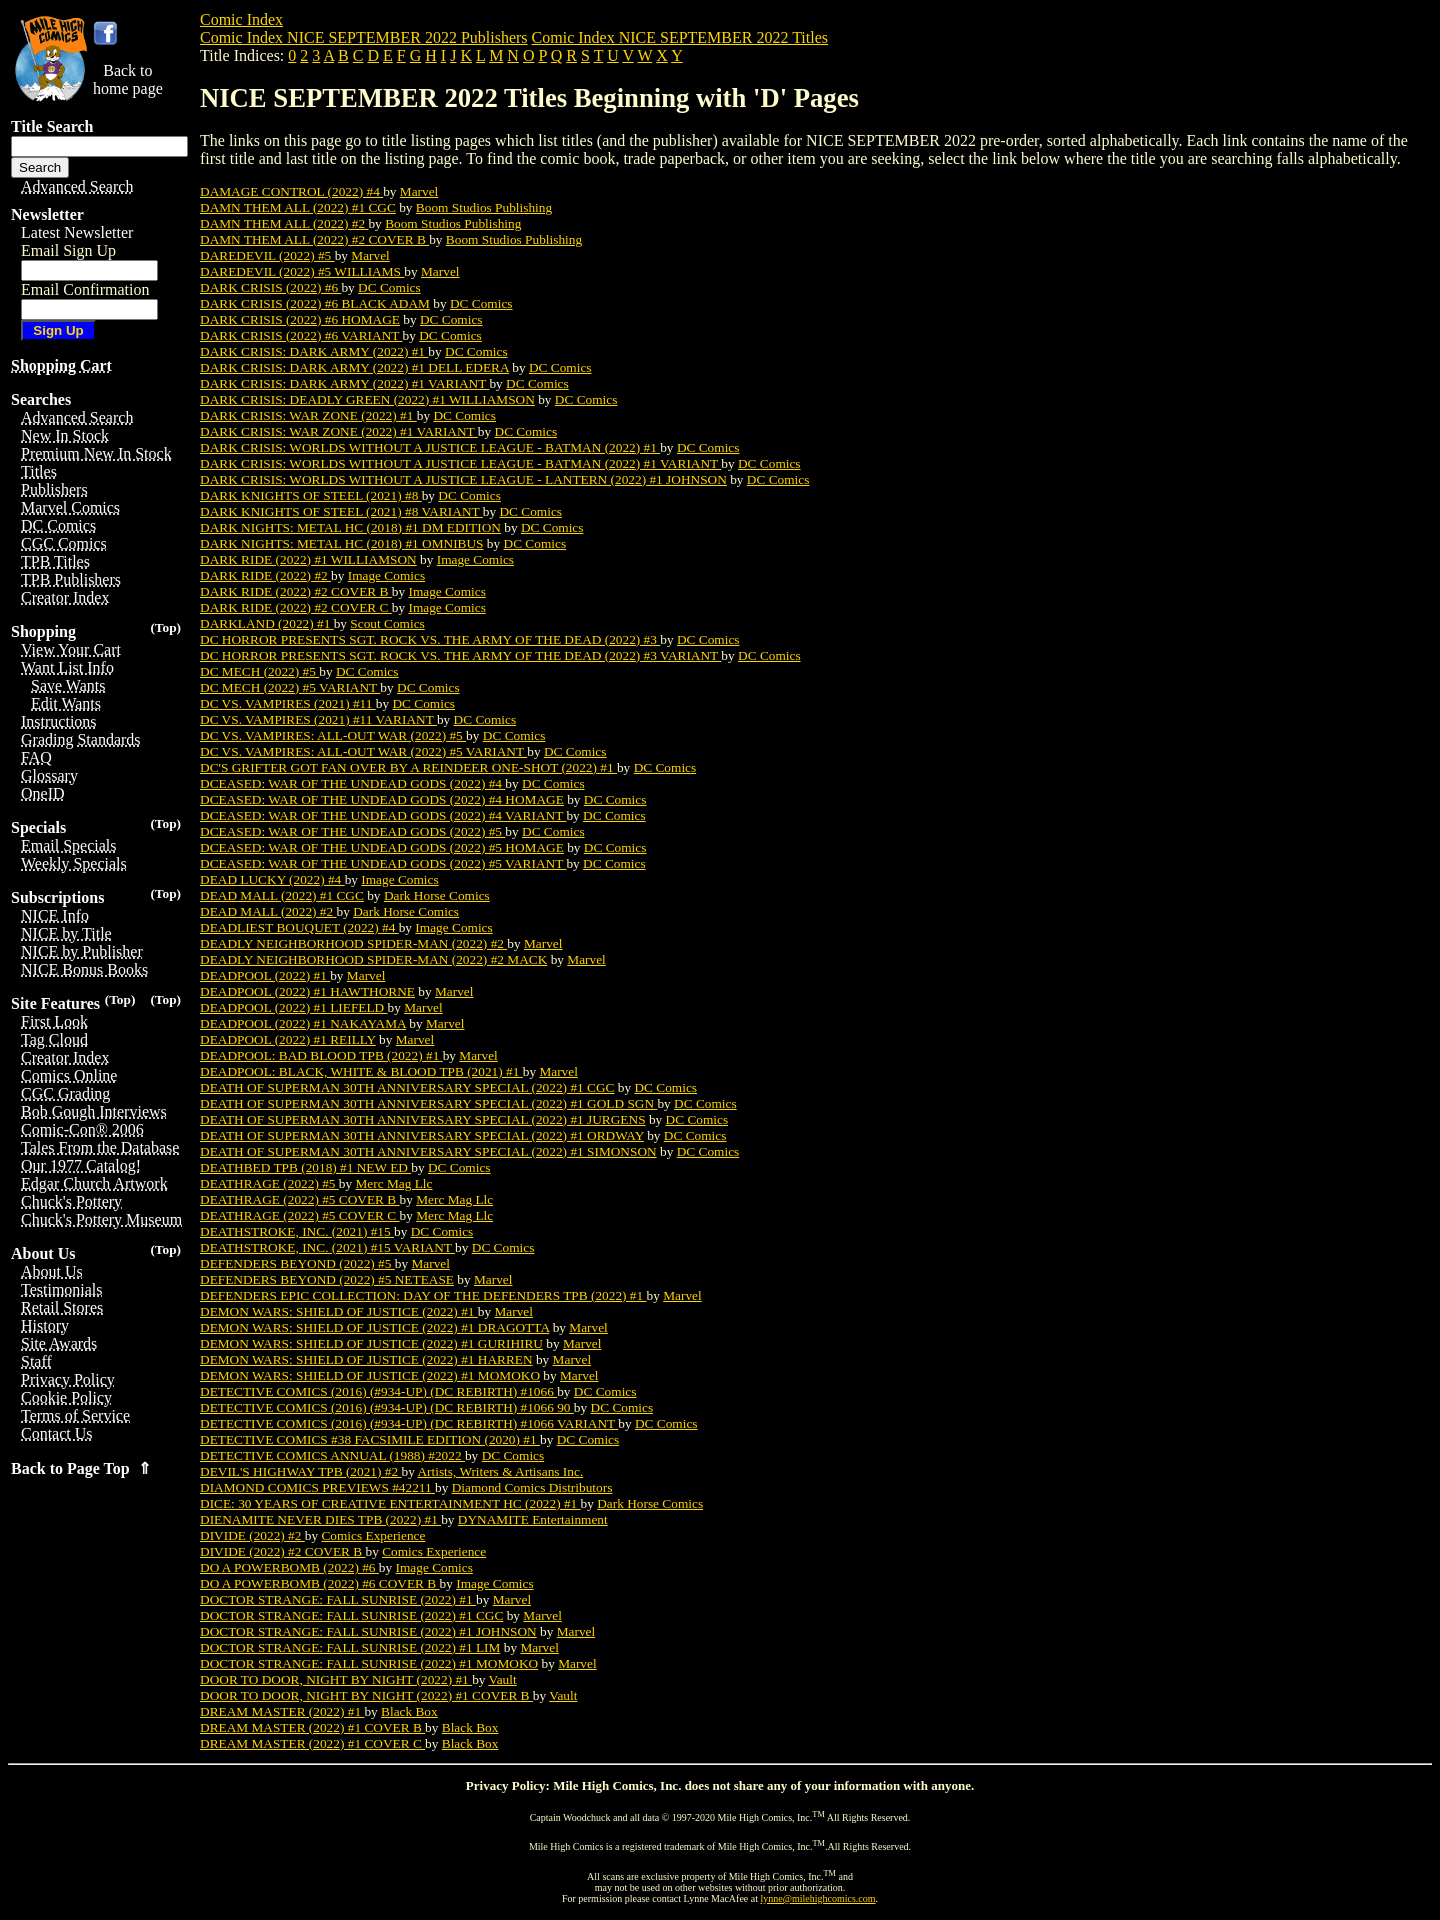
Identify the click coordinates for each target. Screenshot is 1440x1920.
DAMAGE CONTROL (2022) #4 (291, 191)
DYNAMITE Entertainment (533, 1519)
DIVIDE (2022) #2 (252, 1535)
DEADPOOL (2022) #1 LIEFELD (294, 1007)
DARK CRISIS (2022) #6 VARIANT (301, 335)
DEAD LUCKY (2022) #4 (272, 879)
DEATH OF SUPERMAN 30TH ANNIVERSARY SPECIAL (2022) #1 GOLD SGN (428, 1103)
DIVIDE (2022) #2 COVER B (282, 1551)
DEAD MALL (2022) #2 (268, 911)
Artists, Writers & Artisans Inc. (500, 1471)
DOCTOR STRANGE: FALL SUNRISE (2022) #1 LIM (350, 1647)
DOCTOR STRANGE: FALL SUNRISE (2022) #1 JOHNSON (368, 1631)
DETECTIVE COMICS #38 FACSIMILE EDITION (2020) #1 (370, 1439)
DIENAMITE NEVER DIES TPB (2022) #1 (320, 1519)
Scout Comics (387, 623)
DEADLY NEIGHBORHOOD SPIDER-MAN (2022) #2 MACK (373, 959)
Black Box (409, 1711)
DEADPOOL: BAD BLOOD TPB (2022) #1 (321, 1055)
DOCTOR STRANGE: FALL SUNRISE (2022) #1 (338, 1599)
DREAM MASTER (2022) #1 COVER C (312, 1743)
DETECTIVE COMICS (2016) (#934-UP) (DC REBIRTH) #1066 (378, 1391)
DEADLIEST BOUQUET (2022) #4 (299, 927)
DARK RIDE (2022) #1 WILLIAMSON (308, 559)
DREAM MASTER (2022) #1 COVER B (312, 1727)
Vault (503, 1679)
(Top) (165, 627)
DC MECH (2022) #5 (259, 671)
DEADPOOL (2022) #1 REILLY (288, 1039)
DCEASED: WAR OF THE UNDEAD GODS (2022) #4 (352, 783)
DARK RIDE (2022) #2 (265, 575)
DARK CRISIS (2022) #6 (270, 287)
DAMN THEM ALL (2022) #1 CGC (298, 207)
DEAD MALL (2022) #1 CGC (282, 895)
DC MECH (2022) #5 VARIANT (290, 687)
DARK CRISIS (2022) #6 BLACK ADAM (315, 303)
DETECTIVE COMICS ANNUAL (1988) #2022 (332, 1455)
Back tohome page (128, 79)
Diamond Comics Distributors (532, 1487)
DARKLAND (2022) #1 (267, 623)
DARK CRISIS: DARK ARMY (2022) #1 (314, 351)
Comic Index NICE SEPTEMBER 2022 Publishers (364, 37)
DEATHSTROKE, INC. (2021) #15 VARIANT (327, 1247)
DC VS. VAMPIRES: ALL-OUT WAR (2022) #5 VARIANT (363, 751)
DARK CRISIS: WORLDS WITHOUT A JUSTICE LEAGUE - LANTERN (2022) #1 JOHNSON (463, 479)
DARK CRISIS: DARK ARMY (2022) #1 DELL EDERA (354, 367)
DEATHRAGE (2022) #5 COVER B (300, 1199)
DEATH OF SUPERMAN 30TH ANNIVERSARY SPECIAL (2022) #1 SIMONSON (428, 1151)
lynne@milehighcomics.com (818, 1898)
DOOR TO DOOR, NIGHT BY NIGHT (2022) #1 (336, 1679)
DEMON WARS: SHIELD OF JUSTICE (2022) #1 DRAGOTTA (374, 1327)
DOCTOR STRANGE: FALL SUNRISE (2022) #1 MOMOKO (369, 1663)
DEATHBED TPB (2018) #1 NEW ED (305, 1167)
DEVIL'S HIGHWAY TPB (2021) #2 (300, 1471)
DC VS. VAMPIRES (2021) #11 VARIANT (318, 719)
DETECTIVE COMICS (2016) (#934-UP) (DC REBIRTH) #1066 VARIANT (409, 1423)
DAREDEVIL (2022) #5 (267, 255)
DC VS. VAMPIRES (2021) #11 (288, 703)
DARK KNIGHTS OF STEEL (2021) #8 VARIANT (341, 511)
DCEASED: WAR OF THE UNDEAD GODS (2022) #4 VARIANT (383, 815)
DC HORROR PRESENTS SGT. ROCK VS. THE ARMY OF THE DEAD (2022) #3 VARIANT (460, 655)
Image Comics (475, 559)
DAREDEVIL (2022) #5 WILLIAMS (302, 271)
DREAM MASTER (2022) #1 (282, 1711)
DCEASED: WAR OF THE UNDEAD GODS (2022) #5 (352, 831)
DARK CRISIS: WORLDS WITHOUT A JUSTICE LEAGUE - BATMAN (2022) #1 (430, 447)
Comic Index (241, 19)
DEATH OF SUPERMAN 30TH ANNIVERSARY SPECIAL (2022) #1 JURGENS (423, 1119)
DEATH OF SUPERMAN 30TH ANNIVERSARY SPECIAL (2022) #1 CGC (407, 1087)
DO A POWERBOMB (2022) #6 (289, 1567)
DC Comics (389, 287)
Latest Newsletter (77, 232)
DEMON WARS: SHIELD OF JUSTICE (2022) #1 (339, 1311)
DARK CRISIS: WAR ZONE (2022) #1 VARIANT (339, 431)
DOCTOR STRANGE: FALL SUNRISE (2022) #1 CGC (351, 1615)
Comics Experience (373, 1535)
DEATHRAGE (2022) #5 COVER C (300, 1215)
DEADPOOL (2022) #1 (265, 975)
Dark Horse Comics (437, 895)
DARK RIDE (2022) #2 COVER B (296, 591)
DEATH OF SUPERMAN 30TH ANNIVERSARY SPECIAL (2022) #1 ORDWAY (422, 1135)
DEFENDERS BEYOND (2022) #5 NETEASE (327, 1279)
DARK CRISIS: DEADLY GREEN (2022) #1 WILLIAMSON (367, 399)
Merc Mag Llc (394, 1183)
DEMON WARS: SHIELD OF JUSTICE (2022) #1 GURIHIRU (371, 1343)
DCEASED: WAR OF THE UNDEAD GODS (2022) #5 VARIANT (383, 863)
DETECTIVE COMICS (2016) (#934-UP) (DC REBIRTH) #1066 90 (387, 1407)
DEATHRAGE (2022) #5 (269, 1183)
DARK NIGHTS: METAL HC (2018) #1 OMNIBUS (342, 543)
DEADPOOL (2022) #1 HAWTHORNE (307, 991)
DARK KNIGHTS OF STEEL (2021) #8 (311, 495)
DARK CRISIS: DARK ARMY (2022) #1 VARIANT (344, 383)
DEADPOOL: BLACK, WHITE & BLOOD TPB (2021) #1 (361, 1071)
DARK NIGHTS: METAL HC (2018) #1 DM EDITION (350, 527)
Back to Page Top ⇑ (81, 1468)
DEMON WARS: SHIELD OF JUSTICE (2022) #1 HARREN (366, 1359)
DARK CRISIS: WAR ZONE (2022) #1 (308, 415)
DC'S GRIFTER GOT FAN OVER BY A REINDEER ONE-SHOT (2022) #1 (408, 767)
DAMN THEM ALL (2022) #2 (284, 223)
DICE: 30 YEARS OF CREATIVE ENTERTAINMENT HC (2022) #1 (390, 1503)
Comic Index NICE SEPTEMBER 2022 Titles (680, 37)
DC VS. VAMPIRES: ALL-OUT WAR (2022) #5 (333, 735)
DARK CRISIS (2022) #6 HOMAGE (300, 319)
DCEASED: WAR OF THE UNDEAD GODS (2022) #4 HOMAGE (382, 799)
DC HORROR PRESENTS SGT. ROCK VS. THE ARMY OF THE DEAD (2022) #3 (430, 639)
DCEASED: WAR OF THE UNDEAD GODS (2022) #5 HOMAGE (382, 847)
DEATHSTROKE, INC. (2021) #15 (297, 1231)
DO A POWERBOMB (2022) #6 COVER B (320, 1583)
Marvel (419, 191)
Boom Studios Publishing (484, 207)
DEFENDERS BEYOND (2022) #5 (297, 1263)
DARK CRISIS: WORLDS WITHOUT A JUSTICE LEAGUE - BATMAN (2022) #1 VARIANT (460, 463)
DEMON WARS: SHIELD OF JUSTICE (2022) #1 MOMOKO (370, 1375)
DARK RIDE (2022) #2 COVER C (296, 607)
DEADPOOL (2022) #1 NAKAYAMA (303, 1023)
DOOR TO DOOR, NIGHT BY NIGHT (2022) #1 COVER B (366, 1695)
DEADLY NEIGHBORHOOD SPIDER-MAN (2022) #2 (353, 943)
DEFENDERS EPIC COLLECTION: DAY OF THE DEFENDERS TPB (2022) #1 (423, 1295)
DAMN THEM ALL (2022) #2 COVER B (314, 239)
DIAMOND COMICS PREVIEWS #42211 (317, 1487)
